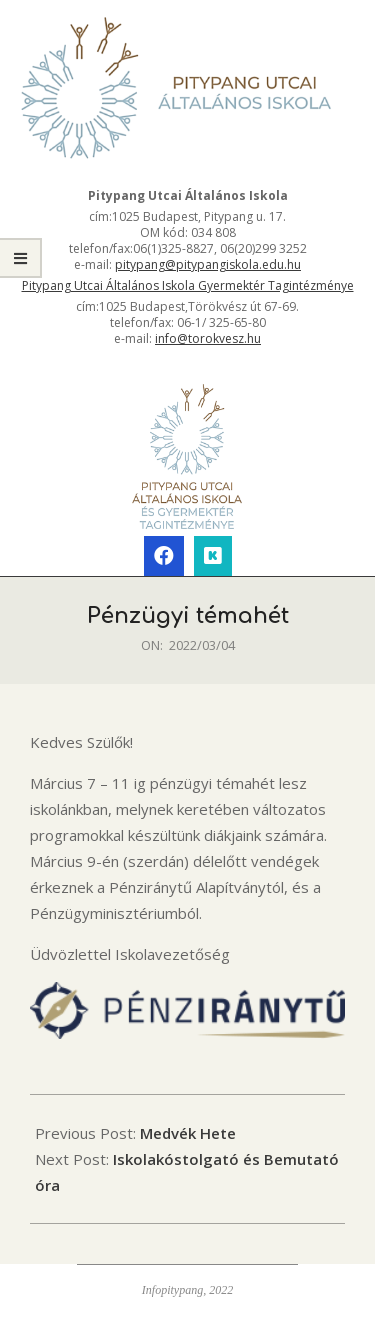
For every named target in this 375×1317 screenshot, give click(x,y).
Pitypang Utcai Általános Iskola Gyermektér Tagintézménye (188, 285)
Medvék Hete (188, 1133)
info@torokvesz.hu (208, 338)
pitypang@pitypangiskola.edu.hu (208, 264)
